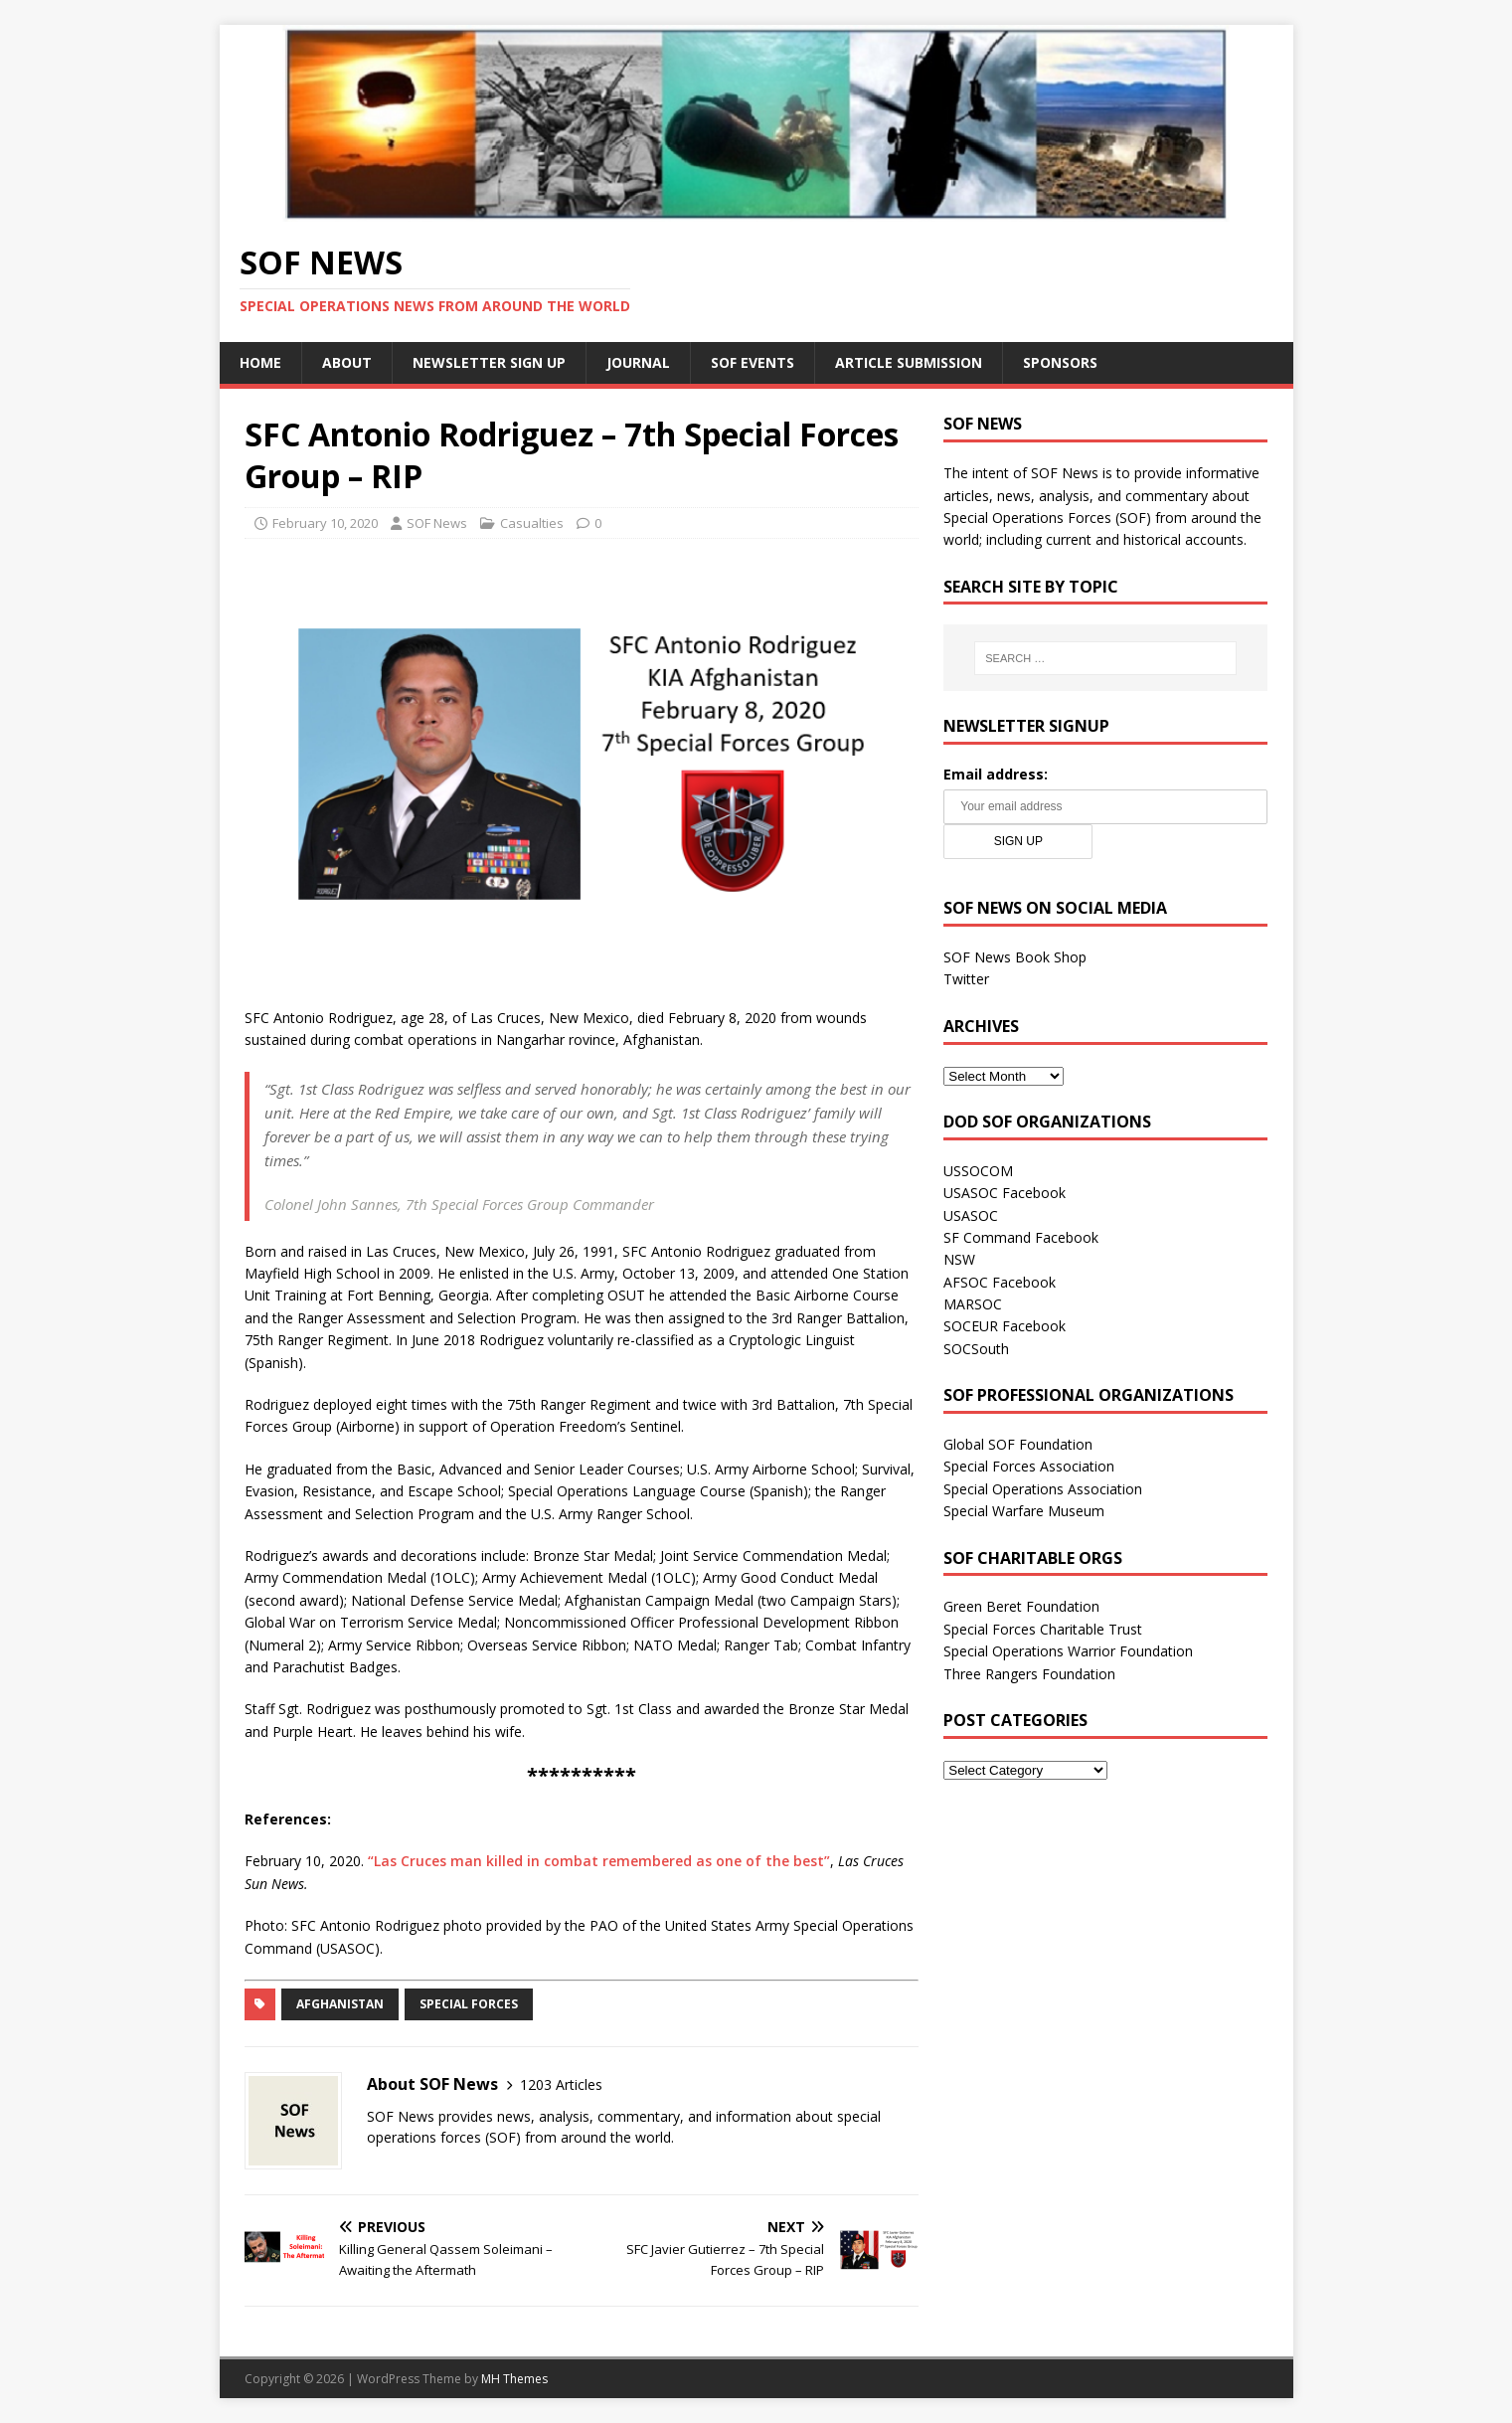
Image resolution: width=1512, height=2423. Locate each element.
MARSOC (972, 1304)
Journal (638, 362)
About (347, 362)
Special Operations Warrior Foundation (1068, 1651)
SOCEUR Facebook (1004, 1325)
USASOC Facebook (1004, 1192)
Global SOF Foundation (1017, 1444)
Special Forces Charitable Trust (1042, 1629)
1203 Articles (561, 2084)
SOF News (437, 523)
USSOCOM (978, 1170)
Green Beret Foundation (1021, 1606)
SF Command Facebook (1020, 1237)
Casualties (532, 523)
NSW (959, 1259)
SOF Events (752, 362)
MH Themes (514, 2378)
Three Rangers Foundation (1029, 1673)
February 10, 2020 (325, 523)
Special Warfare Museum (1023, 1510)
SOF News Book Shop (1015, 957)
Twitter (966, 978)
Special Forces (469, 2003)
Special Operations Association (1042, 1488)
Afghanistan (340, 2003)
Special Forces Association (1028, 1466)
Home (260, 362)
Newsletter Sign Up (489, 362)
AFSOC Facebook (999, 1282)
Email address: (995, 774)
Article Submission (908, 362)
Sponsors (1060, 362)
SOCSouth (976, 1348)
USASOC (970, 1215)
